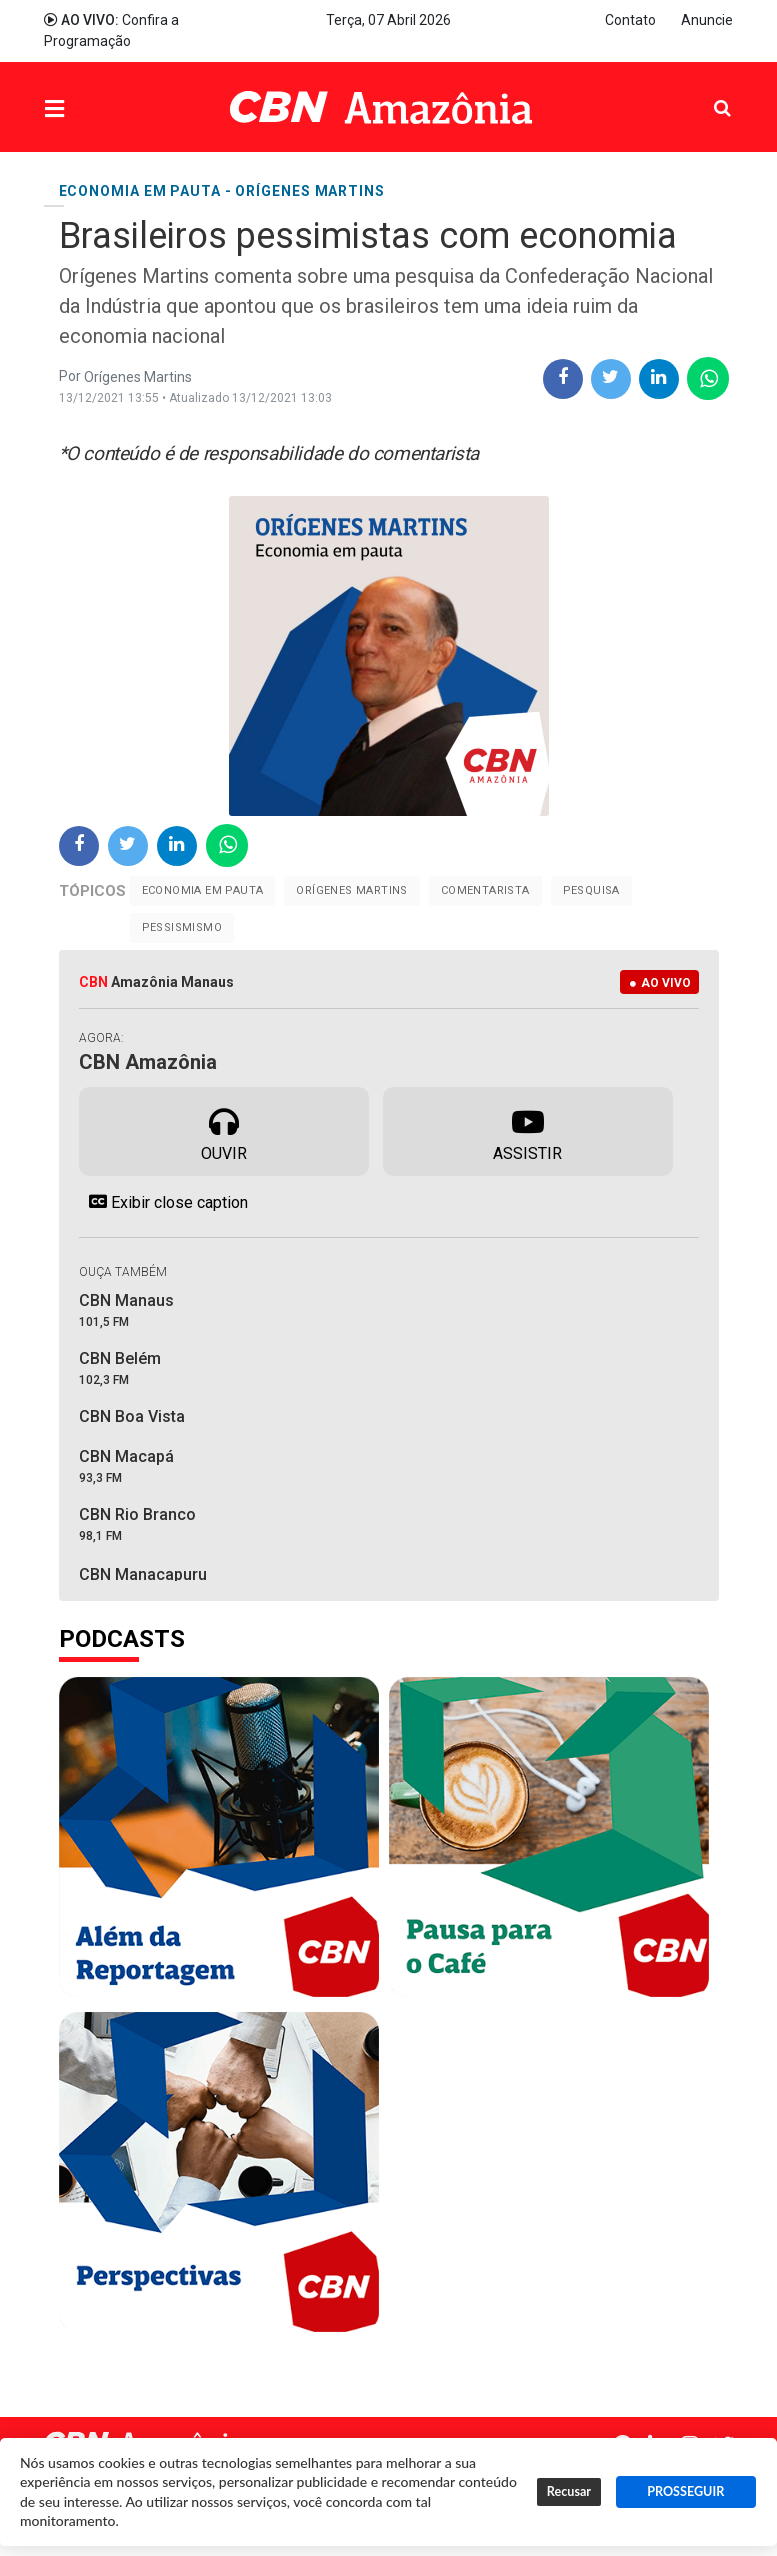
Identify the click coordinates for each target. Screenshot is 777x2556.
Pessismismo (182, 927)
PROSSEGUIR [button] (685, 2491)
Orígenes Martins (351, 890)
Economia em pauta (203, 890)
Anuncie (707, 20)
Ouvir (224, 1130)
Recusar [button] (569, 2491)
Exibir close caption (163, 1202)
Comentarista (485, 890)
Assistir (527, 1130)
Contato (630, 20)
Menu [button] (95, 109)
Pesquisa (706, 92)
